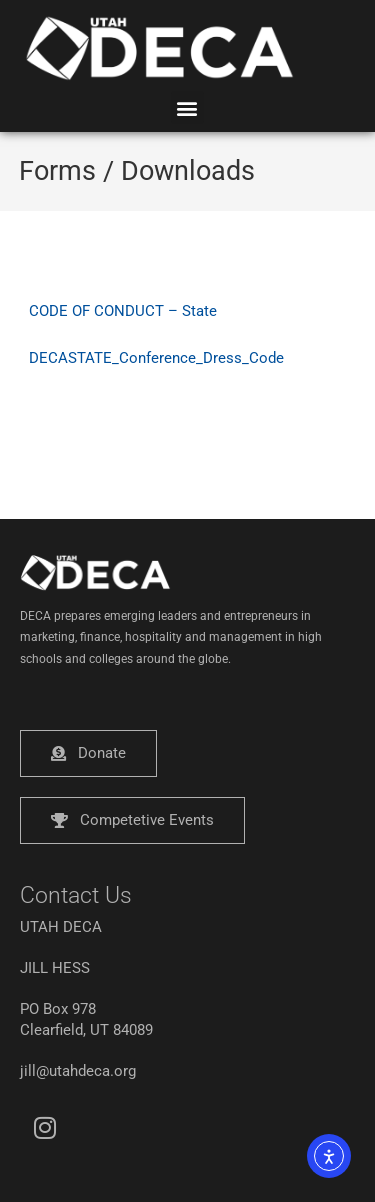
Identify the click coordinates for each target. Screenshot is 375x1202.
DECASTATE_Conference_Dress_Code (156, 358)
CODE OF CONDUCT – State (123, 311)
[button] (187, 107)
